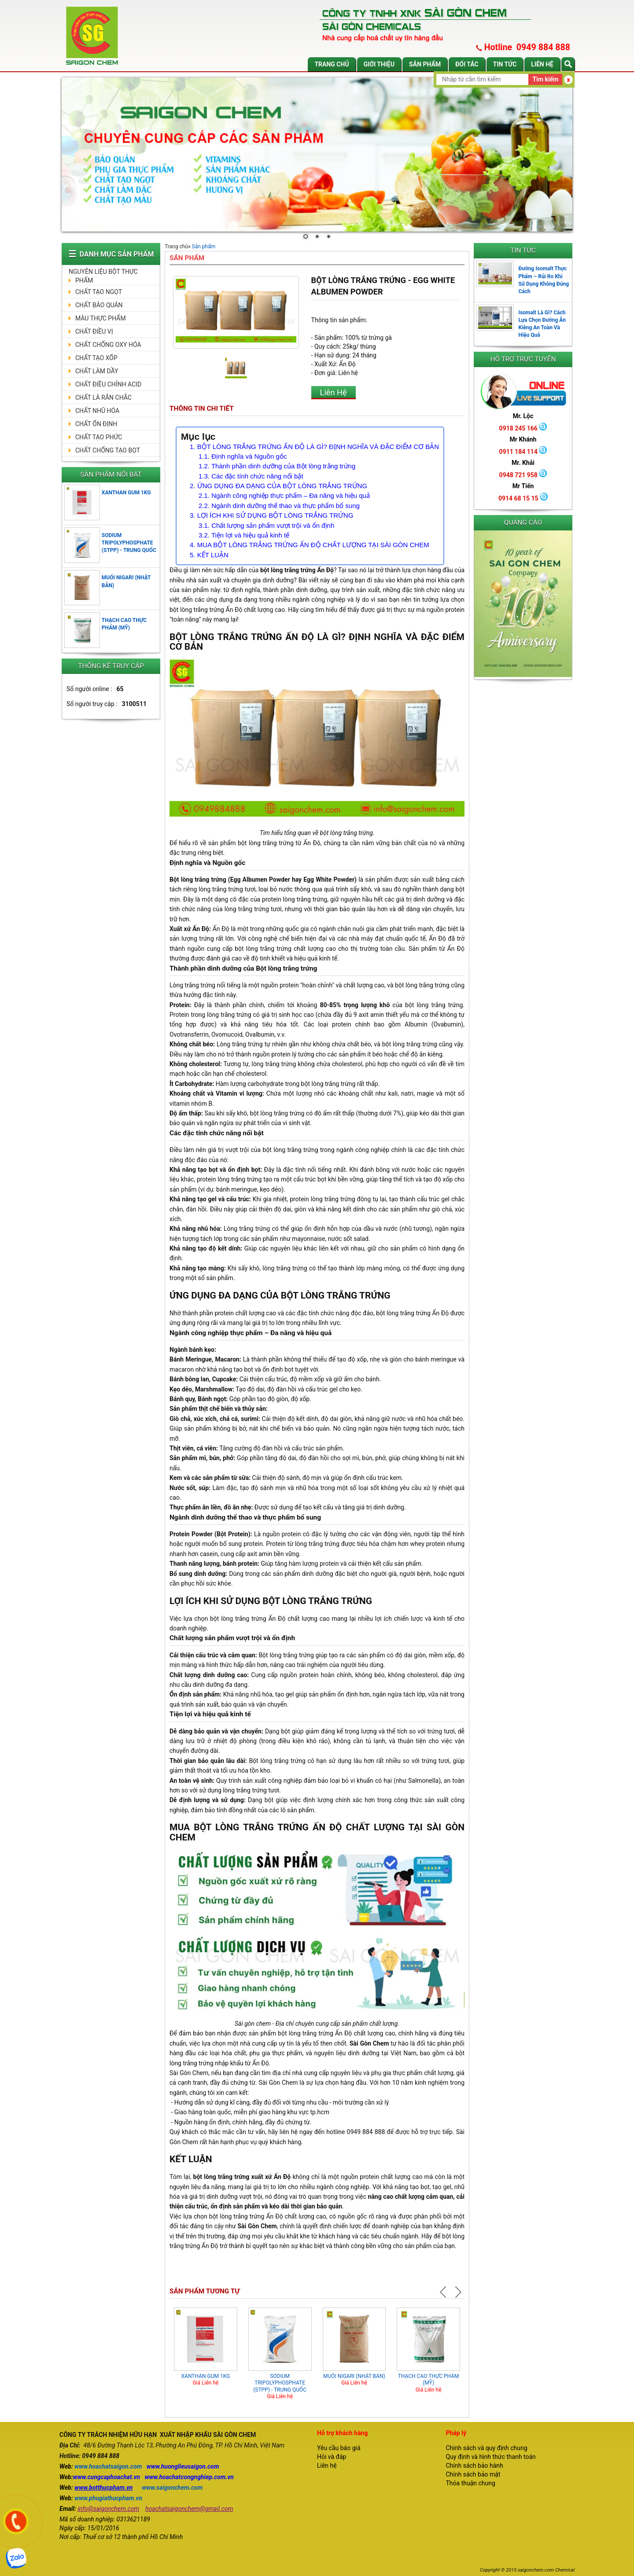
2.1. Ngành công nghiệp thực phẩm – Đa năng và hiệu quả (284, 495)
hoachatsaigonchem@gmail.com (189, 2508)
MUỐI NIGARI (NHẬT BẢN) (354, 2376)
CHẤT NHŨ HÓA (97, 410)
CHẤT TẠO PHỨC (98, 437)
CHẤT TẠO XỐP (96, 357)
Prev (444, 2292)
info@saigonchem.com (108, 2508)
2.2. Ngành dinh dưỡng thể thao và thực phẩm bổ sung (279, 505)
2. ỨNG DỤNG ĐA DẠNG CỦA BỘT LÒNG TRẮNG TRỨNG (279, 485)
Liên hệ (542, 64)
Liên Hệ (333, 392)
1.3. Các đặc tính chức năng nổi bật (251, 476)
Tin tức (505, 64)
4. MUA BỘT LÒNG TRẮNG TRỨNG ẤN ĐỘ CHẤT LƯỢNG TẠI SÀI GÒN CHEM (309, 544)
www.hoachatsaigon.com (108, 2466)
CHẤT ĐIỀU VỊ (94, 331)
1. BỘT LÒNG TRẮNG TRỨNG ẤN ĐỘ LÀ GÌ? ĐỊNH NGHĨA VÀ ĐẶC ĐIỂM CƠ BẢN (314, 446)
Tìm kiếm (545, 79)
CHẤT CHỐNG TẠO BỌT (107, 450)
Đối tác (467, 64)
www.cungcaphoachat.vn (106, 2476)
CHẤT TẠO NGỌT (98, 291)
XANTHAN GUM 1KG (126, 492)
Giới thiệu (379, 64)
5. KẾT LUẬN (209, 555)
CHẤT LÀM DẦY (96, 371)
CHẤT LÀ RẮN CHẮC (103, 397)
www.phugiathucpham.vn (108, 2498)
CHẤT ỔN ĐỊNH (96, 423)
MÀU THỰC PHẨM (100, 318)
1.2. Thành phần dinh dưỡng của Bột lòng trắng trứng (277, 466)
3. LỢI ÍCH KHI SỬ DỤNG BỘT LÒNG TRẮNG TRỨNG (272, 515)
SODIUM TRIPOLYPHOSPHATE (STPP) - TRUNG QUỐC (129, 542)
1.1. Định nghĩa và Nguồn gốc (243, 456)
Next (457, 2292)
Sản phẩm (425, 64)
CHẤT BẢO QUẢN (99, 305)
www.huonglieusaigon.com (183, 2466)
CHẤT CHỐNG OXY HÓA (108, 344)
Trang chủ (331, 64)
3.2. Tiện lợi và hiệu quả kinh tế (244, 535)
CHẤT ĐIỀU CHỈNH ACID (108, 384)
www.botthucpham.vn (103, 2487)
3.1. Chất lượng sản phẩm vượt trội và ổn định (266, 525)
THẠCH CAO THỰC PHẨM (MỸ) (428, 2379)
